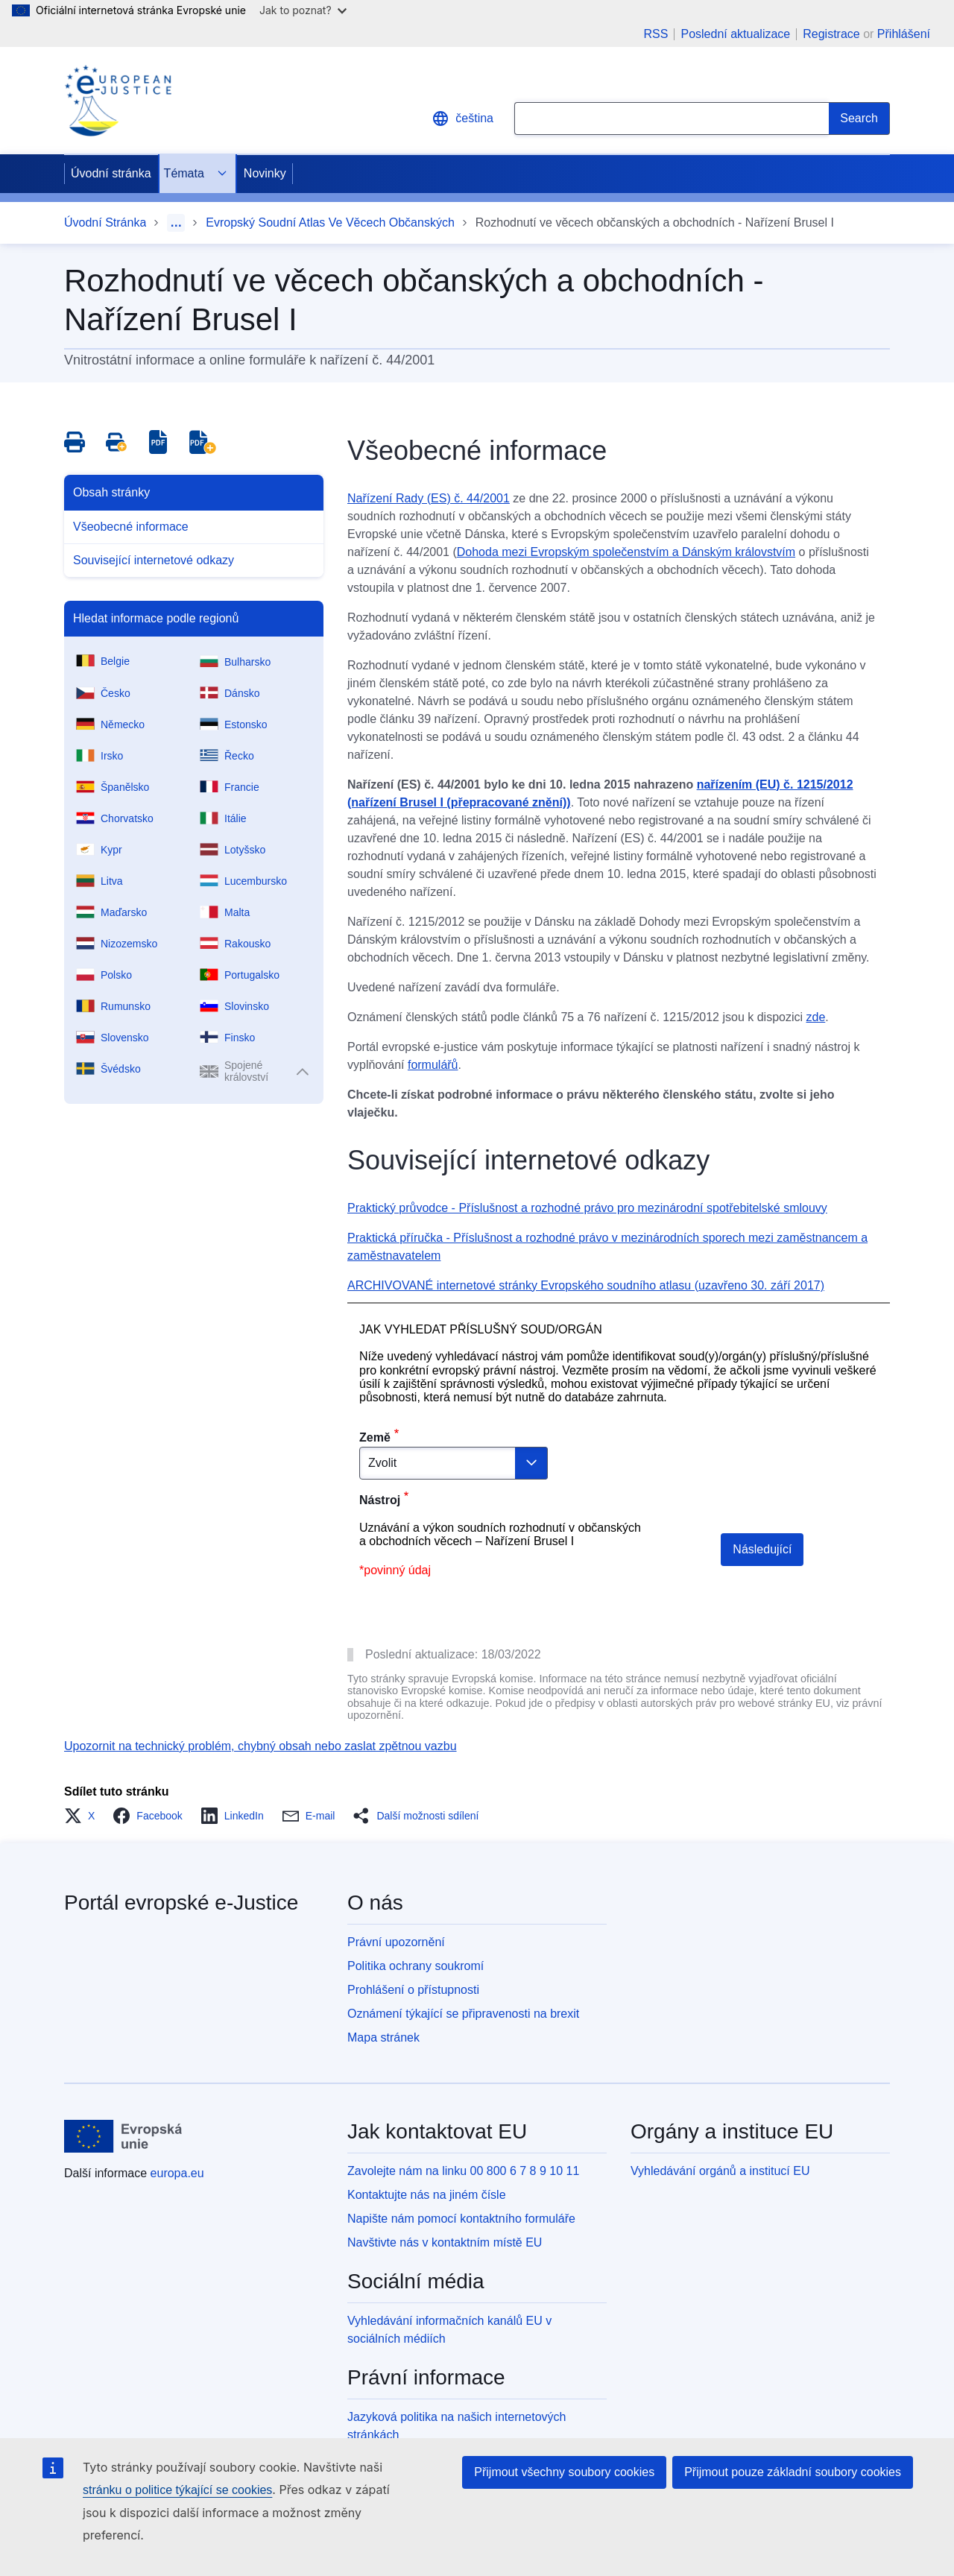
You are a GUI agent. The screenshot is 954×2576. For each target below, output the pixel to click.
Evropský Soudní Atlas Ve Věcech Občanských (330, 222)
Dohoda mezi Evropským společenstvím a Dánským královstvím (626, 552)
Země (375, 1437)
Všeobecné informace (131, 526)
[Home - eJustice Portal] (117, 100)
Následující (762, 1549)
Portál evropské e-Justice (181, 1902)
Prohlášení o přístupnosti (413, 1989)
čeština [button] (462, 118)
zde (815, 1017)
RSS (656, 34)
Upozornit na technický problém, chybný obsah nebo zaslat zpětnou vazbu (260, 1746)
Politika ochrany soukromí (415, 1966)
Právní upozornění (396, 1942)
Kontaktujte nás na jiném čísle (426, 2194)
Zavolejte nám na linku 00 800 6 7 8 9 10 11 (463, 2171)
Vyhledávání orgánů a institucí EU (720, 2171)
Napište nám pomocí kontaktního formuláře (461, 2218)
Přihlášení (903, 34)
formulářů (433, 1064)
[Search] (859, 118)
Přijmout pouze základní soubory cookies (792, 2472)
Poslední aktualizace (735, 34)
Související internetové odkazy (153, 560)
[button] (84, 1816)
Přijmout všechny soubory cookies (564, 2472)
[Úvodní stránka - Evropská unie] (123, 2136)
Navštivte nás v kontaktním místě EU (444, 2242)
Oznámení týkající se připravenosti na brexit (463, 2013)
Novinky (265, 173)
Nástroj (379, 1500)
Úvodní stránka (111, 173)
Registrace (831, 34)
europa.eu (177, 2173)
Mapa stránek (383, 2037)
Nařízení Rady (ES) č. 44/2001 (428, 498)
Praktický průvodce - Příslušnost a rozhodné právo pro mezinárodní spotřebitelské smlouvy (587, 1208)
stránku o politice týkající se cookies (177, 2490)
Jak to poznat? (303, 10)
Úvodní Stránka (105, 222)
